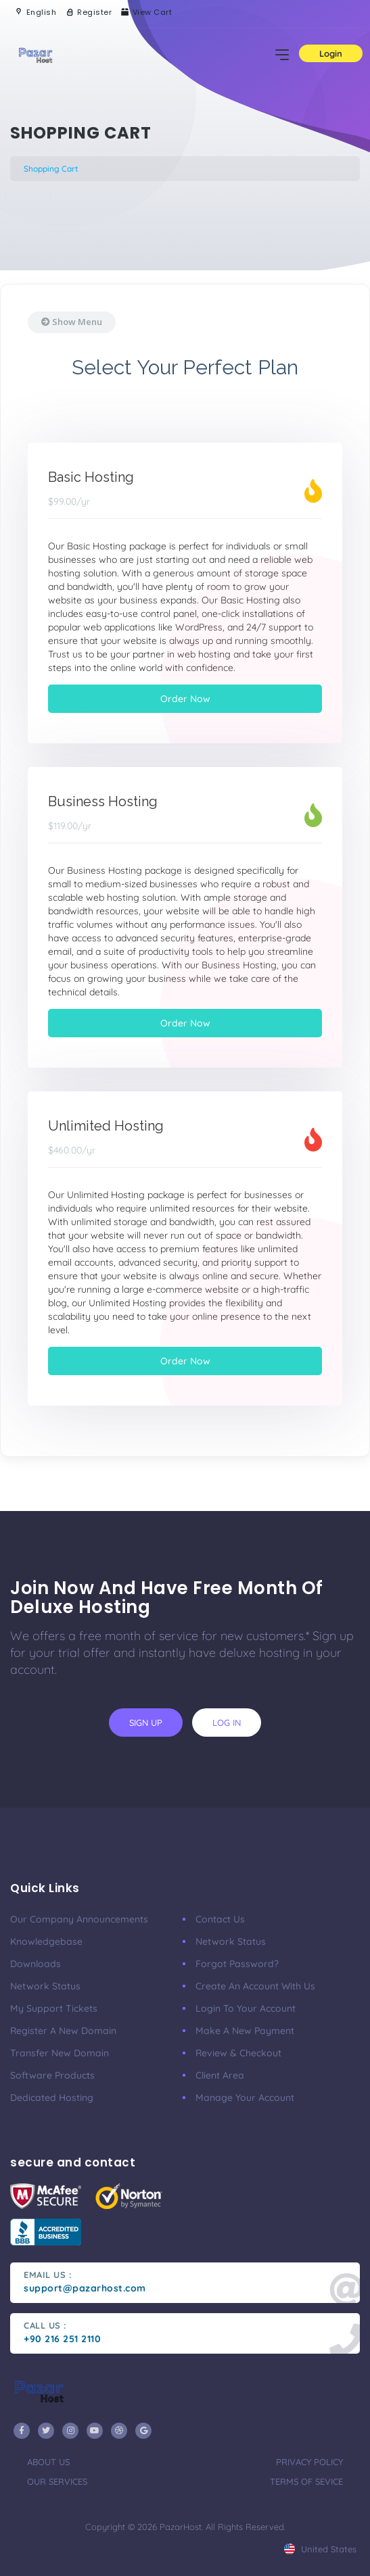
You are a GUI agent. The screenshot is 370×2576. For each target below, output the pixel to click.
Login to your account (245, 2008)
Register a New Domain (63, 2031)
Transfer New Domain (59, 2053)
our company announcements (79, 1919)
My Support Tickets (53, 2008)
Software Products (52, 2075)
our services (57, 2481)
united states (320, 2549)
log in (226, 1722)
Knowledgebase (46, 1941)
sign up (145, 1722)
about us (48, 2461)
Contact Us (220, 1919)
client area (219, 2075)
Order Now (185, 699)
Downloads (35, 1964)
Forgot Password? (237, 1964)
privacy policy (309, 2461)
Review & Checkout (238, 2053)
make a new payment (244, 2031)
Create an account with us (255, 1986)
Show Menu (71, 322)
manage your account (244, 2097)
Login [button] (330, 53)
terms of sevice (306, 2481)
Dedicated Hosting (51, 2097)
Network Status (45, 1986)
